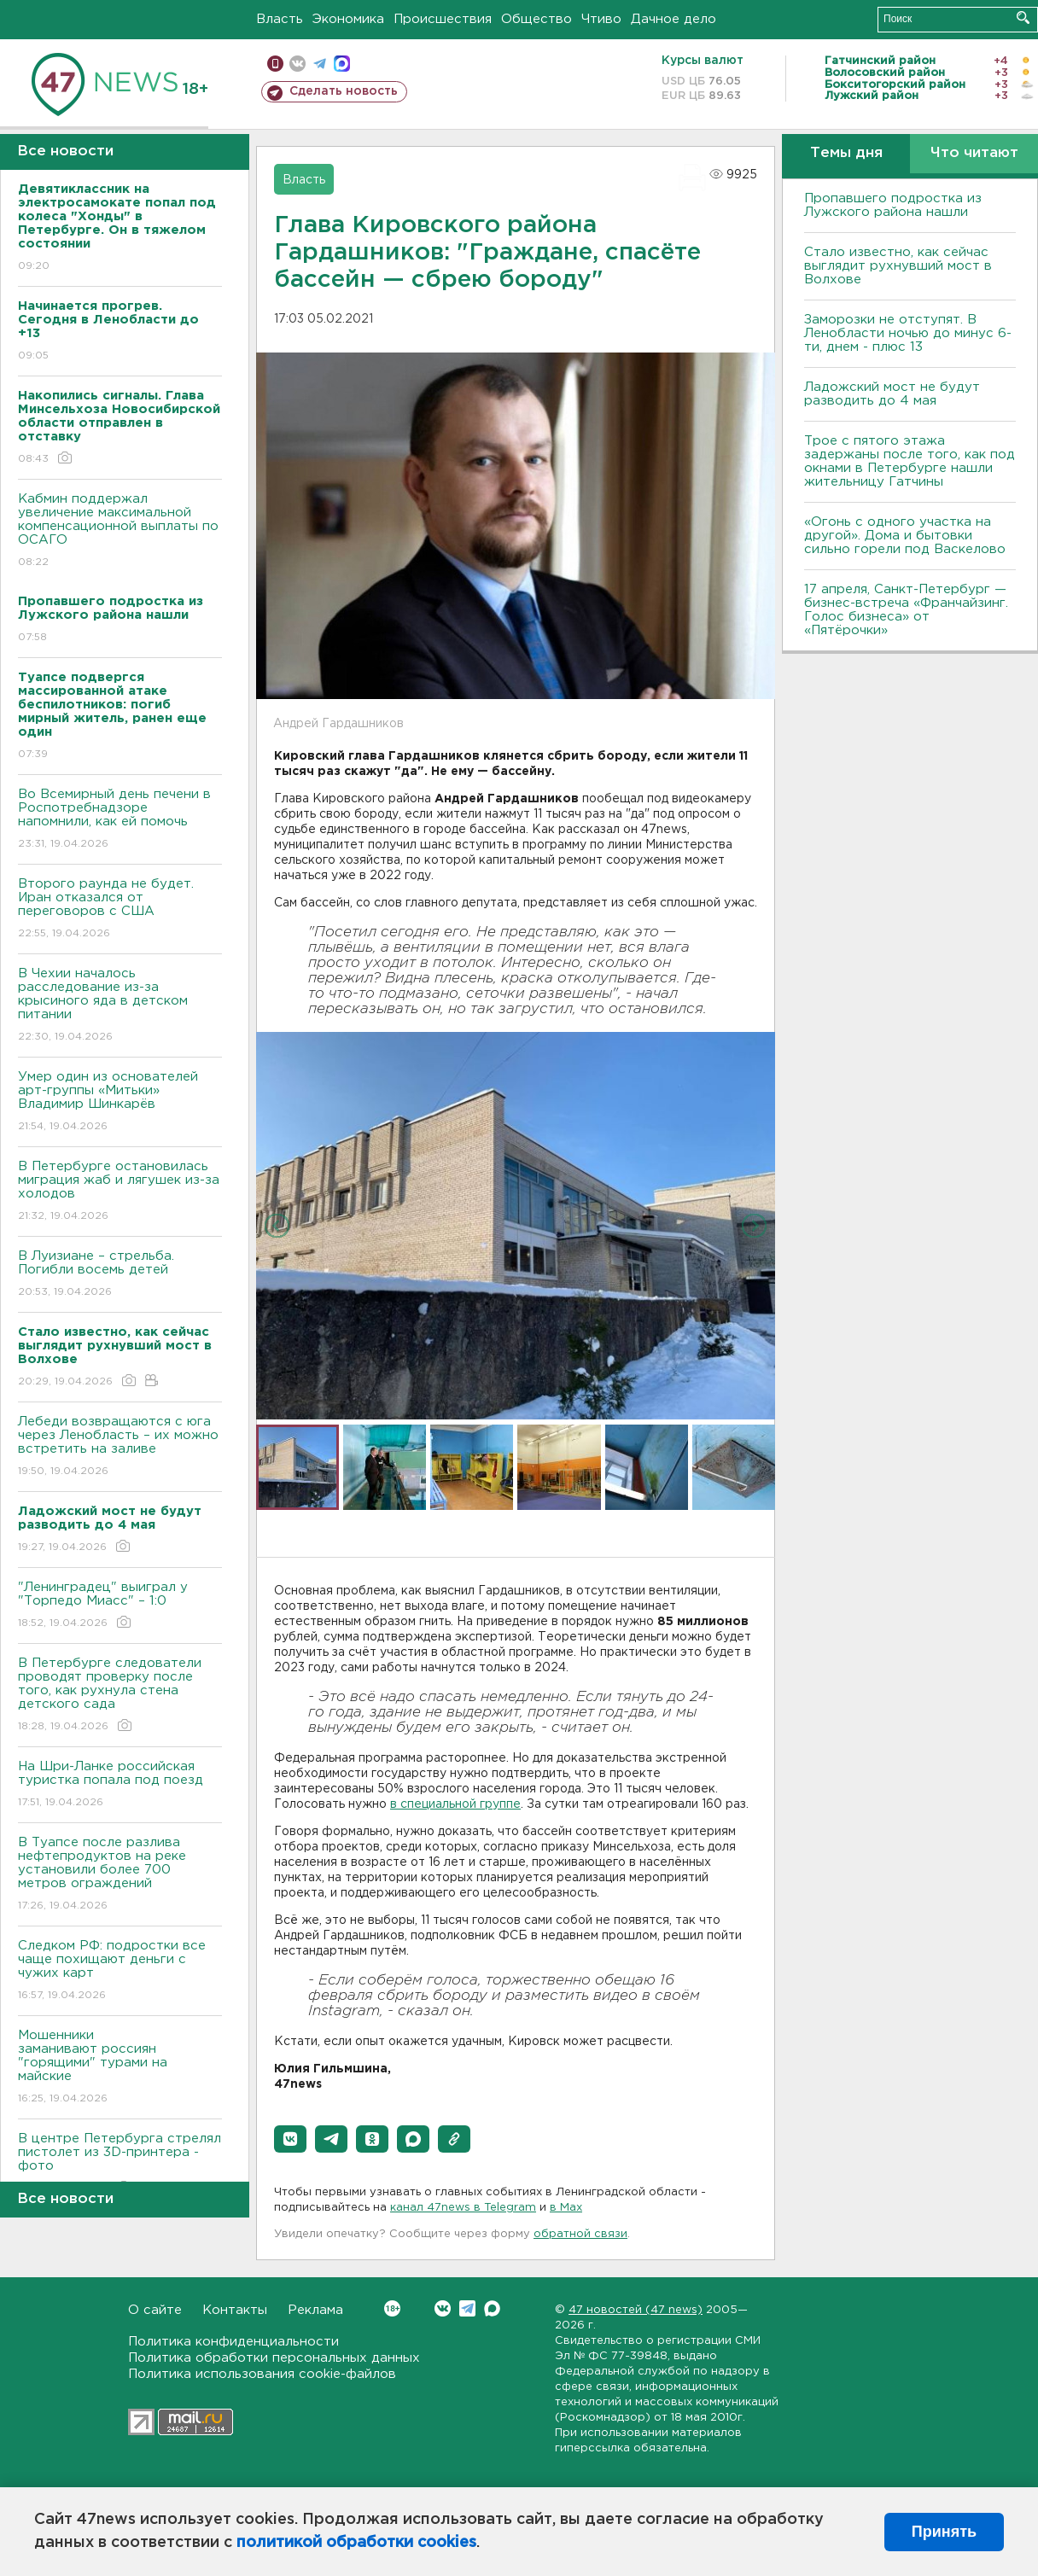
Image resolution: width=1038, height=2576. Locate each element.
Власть (279, 19)
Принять (944, 2531)
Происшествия (443, 19)
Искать (1023, 17)
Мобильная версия (275, 63)
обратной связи (580, 2234)
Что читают (974, 153)
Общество (536, 19)
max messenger (342, 63)
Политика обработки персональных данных (274, 2357)
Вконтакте (392, 2308)
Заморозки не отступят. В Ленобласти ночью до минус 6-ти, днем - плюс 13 (908, 333)
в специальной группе (455, 1804)
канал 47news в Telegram (463, 2207)
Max (492, 2308)
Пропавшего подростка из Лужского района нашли (893, 205)
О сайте (155, 2310)
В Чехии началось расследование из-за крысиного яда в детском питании (120, 1006)
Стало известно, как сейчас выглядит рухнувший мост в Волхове (898, 266)
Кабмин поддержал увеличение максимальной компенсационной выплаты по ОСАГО (120, 531)
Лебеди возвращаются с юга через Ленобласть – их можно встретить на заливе (120, 1447)
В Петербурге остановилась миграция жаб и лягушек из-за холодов (120, 1192)
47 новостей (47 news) (636, 2310)
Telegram (467, 2308)
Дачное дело (673, 19)
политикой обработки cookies (356, 2543)
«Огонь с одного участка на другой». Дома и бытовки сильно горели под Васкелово (905, 535)
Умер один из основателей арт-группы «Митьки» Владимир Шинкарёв (120, 1102)
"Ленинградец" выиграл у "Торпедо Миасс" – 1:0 (120, 1606)
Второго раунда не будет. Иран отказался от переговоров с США (120, 909)
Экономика (348, 19)
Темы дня (846, 153)
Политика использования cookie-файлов (262, 2374)
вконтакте (297, 63)
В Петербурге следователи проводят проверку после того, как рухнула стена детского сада (120, 1696)
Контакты (234, 2310)
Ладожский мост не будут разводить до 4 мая (892, 394)
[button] (290, 2139)
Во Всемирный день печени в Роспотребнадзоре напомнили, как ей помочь (120, 820)
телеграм (320, 63)
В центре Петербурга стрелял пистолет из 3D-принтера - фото (120, 2164)
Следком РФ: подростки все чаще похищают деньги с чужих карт (120, 1971)
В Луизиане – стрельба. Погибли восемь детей (120, 1274)
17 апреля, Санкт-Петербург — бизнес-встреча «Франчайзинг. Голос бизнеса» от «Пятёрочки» (906, 610)
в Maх (566, 2207)
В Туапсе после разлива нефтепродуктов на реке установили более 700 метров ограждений (120, 1875)
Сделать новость (343, 91)
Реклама (315, 2310)
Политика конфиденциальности (233, 2341)
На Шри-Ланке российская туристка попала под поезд (120, 1785)
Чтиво (601, 19)
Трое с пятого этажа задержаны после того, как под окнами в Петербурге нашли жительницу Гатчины (909, 461)
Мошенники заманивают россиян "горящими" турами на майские (120, 2068)
